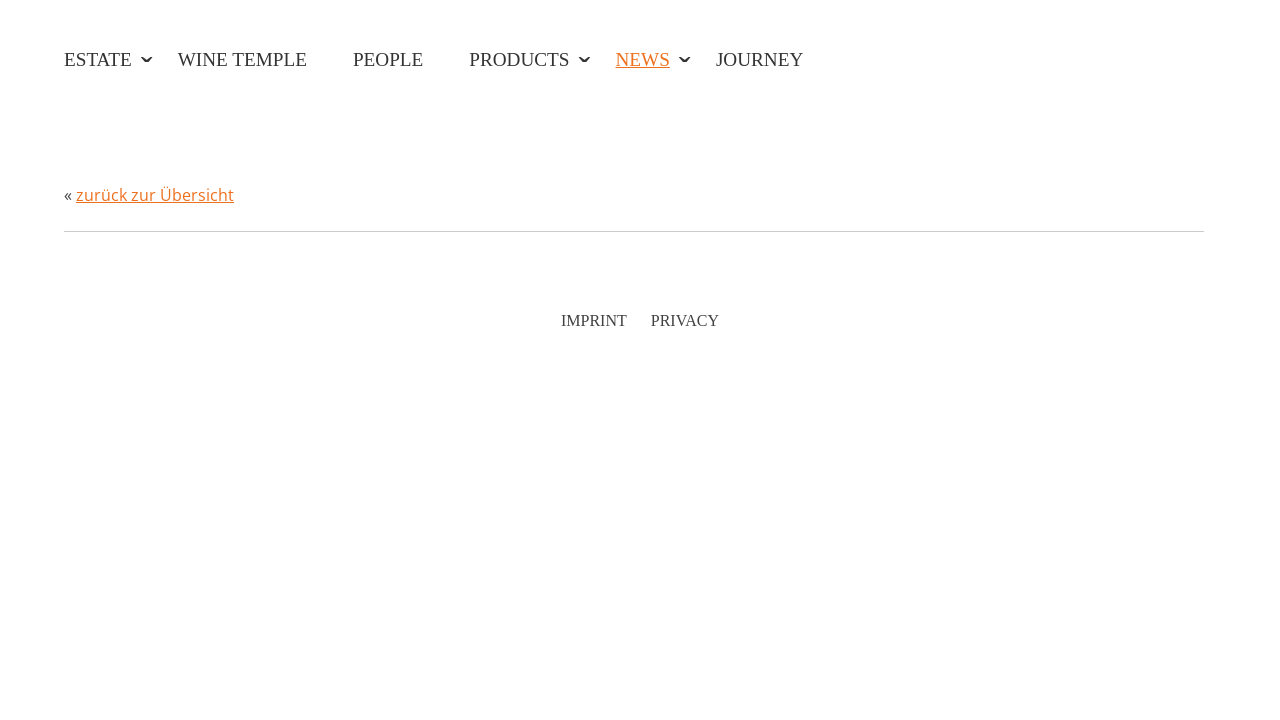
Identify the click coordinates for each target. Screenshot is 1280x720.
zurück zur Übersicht (155, 195)
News (643, 59)
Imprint (594, 320)
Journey (759, 59)
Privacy (685, 320)
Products (519, 59)
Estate (98, 59)
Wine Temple (242, 59)
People (388, 59)
